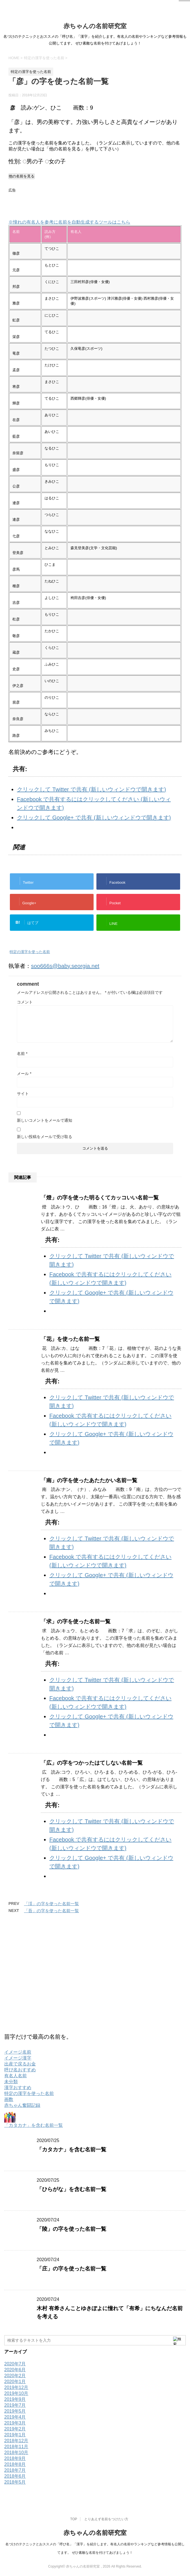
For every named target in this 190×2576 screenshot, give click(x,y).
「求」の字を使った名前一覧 (76, 1621)
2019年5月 (15, 2411)
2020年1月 (15, 2381)
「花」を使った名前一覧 (70, 1339)
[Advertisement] (74, 203)
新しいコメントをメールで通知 (44, 1120)
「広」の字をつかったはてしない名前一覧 (92, 1763)
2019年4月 (15, 2417)
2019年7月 (15, 2405)
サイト (23, 1093)
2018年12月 (16, 2440)
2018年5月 (15, 2482)
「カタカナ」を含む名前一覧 (33, 2125)
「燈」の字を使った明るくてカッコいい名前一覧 (100, 1198)
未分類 (11, 2081)
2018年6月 (15, 2476)
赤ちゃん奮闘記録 (22, 2105)
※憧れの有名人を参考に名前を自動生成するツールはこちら (69, 222)
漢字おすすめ (17, 2087)
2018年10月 (16, 2452)
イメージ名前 (17, 2052)
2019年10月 (16, 2393)
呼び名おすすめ (20, 2069)
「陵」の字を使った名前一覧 (71, 2229)
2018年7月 (15, 2470)
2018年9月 (15, 2458)
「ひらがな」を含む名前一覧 (71, 2189)
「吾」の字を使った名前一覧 (51, 1910)
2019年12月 (16, 2387)
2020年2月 (15, 2375)
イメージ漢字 (17, 2058)
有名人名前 (15, 2075)
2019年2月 (15, 2428)
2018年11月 (16, 2446)
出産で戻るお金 (20, 2063)
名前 (22, 1053)
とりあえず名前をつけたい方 (106, 2519)
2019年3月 (15, 2423)
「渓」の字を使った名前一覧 (51, 1903)
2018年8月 (15, 2464)
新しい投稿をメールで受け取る (44, 1136)
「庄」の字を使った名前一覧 (71, 2269)
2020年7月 (15, 2363)
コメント (25, 1002)
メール (24, 1073)
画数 (8, 2099)
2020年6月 (15, 2369)
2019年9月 (15, 2399)
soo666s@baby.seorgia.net (65, 966)
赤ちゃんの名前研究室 (95, 26)
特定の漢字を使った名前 (30, 952)
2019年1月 (15, 2434)
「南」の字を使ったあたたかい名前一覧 (89, 1480)
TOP (73, 2519)
